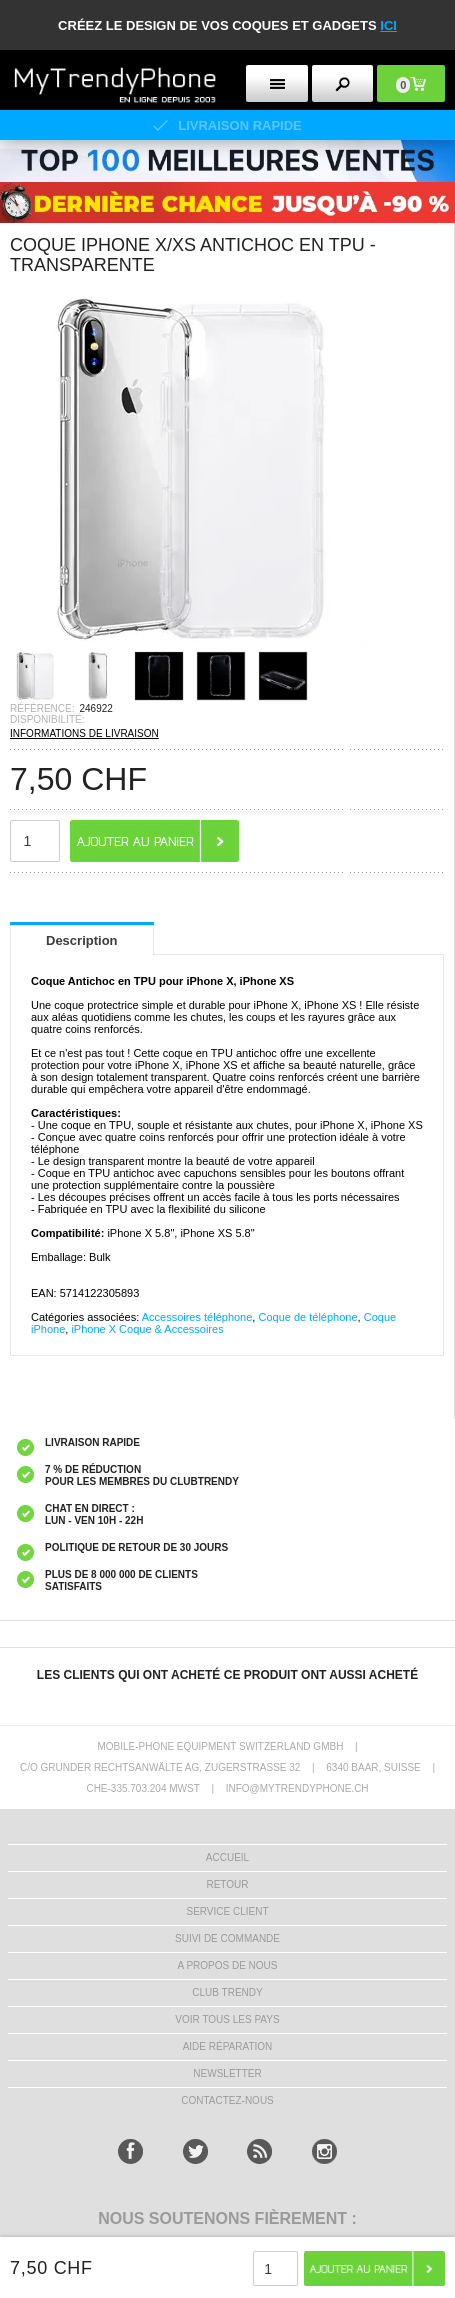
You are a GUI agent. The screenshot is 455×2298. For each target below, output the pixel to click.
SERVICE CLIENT (227, 1911)
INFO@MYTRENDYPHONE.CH (297, 1788)
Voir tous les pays (227, 2019)
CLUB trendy (227, 1992)
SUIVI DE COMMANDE (227, 1938)
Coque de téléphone (307, 1317)
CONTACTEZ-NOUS (227, 2100)
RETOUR (227, 1884)
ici (388, 25)
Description (82, 940)
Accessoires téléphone (197, 1317)
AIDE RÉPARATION (228, 2046)
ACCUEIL (227, 1857)
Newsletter (227, 2073)
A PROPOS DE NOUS (227, 1965)
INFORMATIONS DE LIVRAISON (84, 733)
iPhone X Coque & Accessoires (147, 1329)
